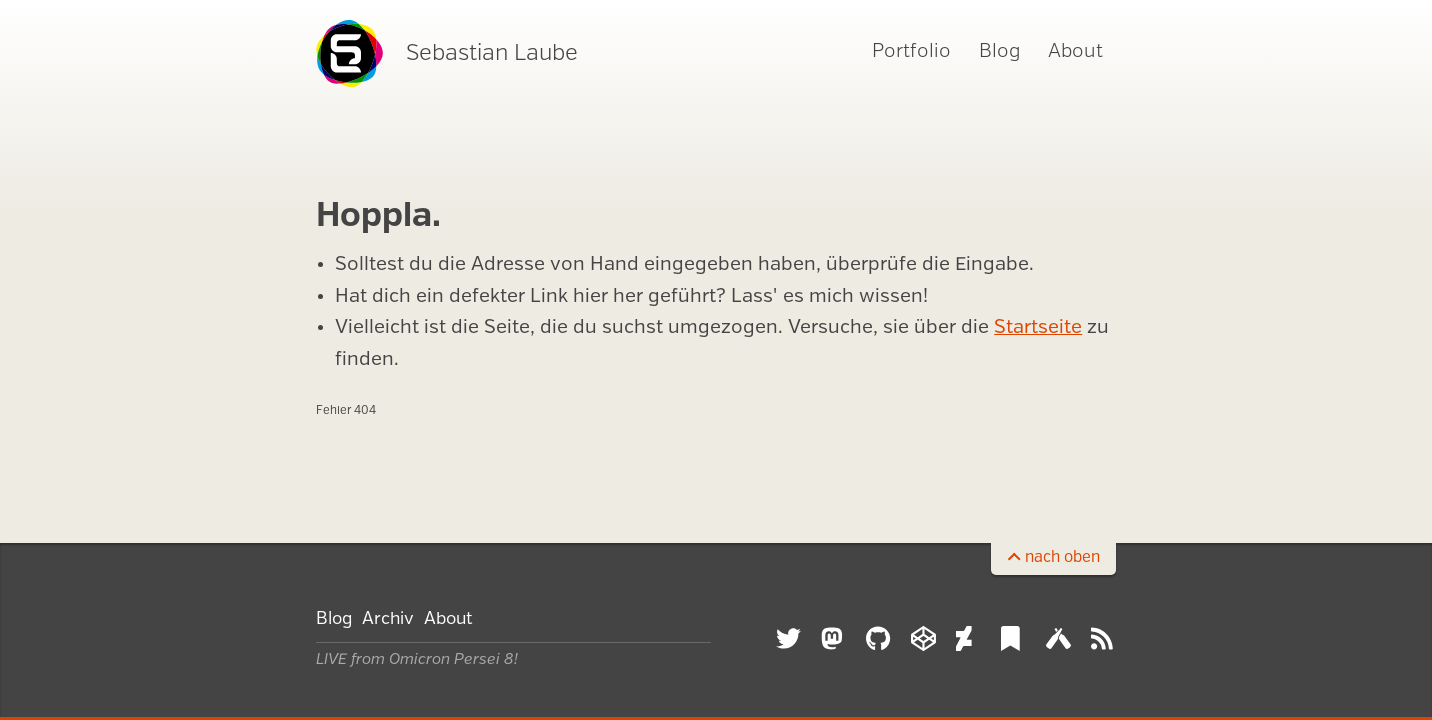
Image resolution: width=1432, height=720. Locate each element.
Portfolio (911, 52)
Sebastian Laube (447, 53)
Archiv (388, 619)
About (1075, 52)
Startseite (1038, 328)
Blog (999, 52)
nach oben (1062, 558)
